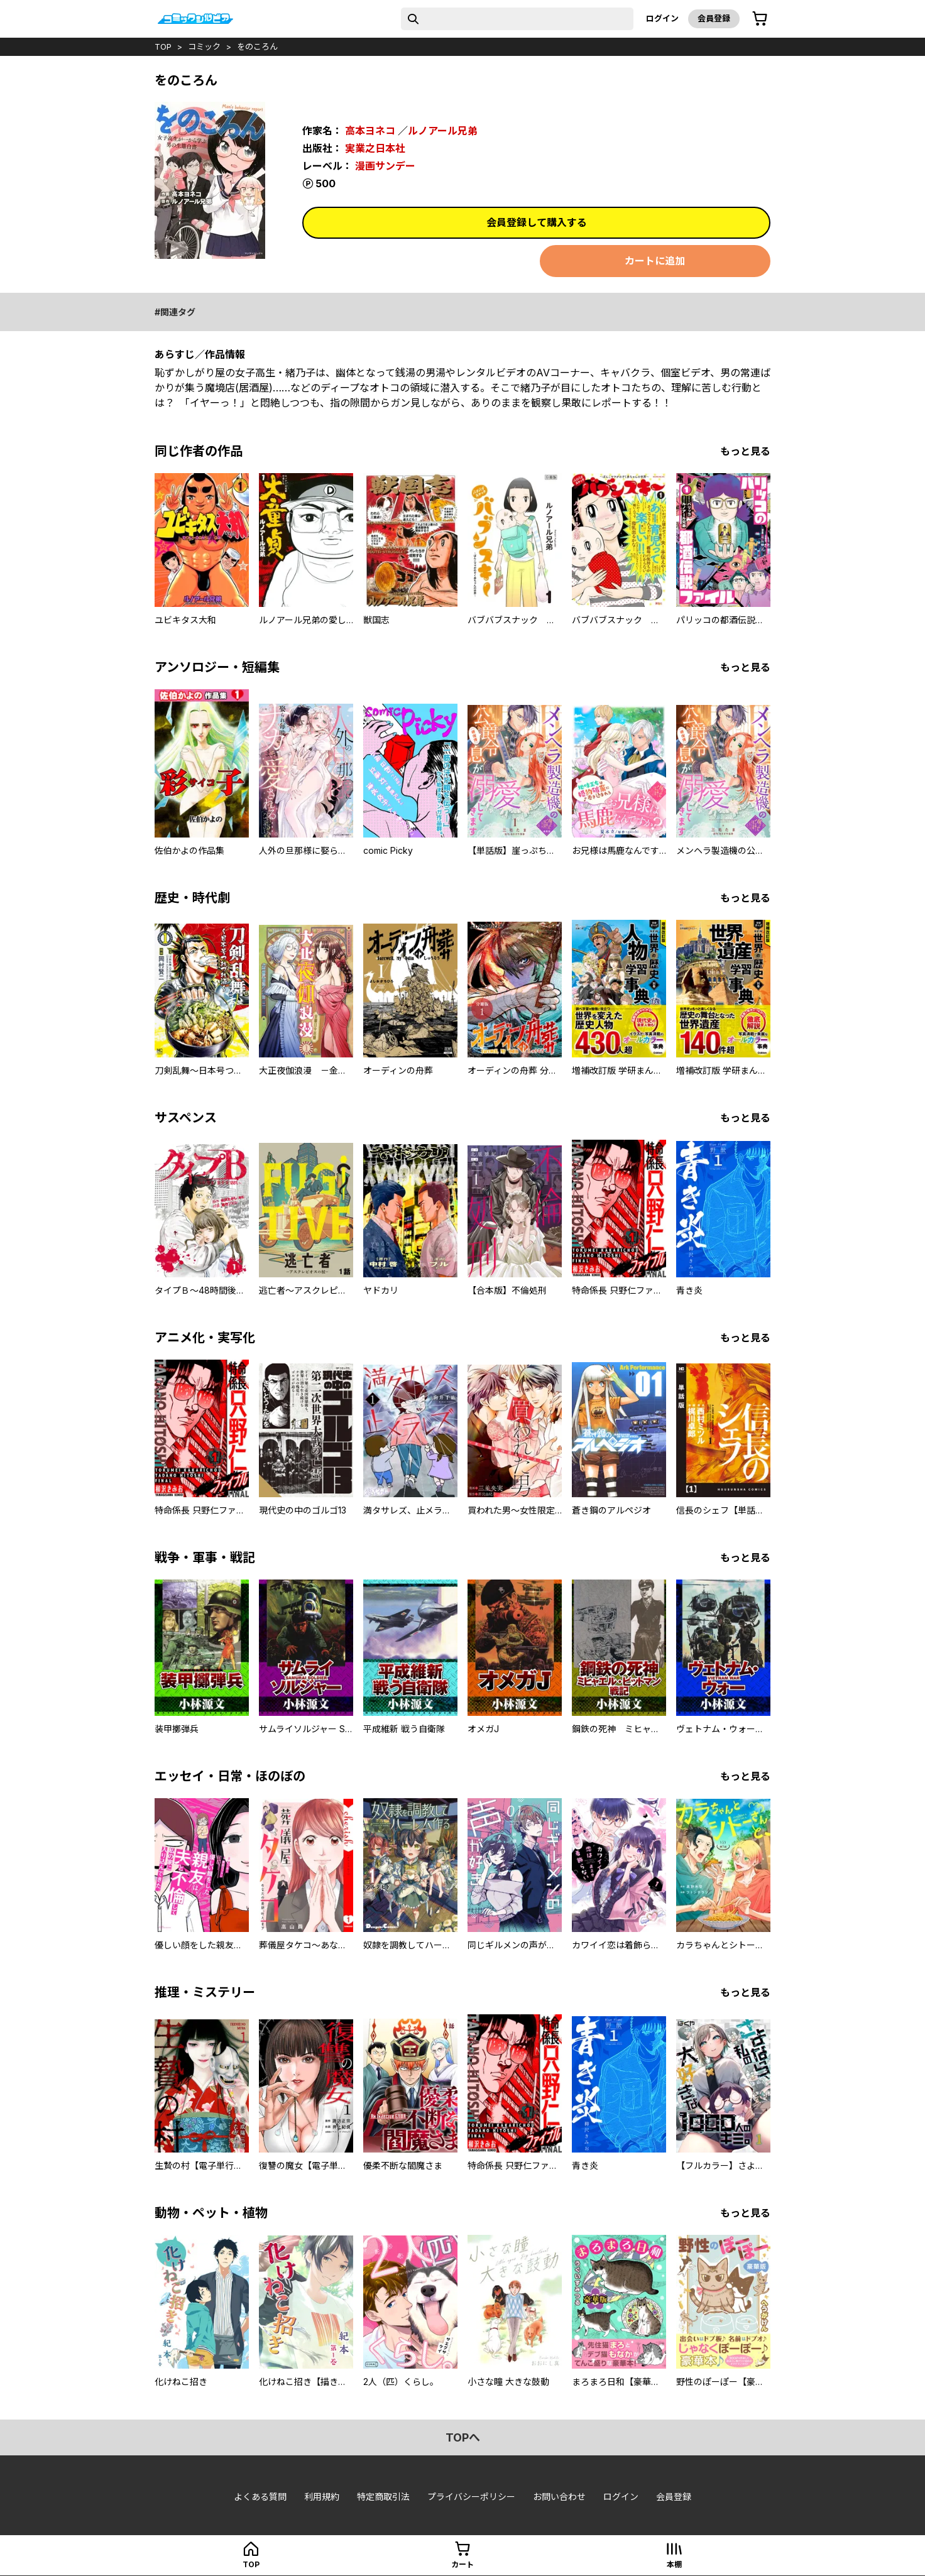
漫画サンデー (385, 166)
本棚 (674, 2564)
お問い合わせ (559, 2496)
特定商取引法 (383, 2496)
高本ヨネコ (370, 130)
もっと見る (745, 451)
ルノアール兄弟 (443, 130)
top (163, 46)
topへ (463, 2437)
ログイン (662, 18)
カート (462, 2564)
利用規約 (321, 2496)
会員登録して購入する (536, 222)
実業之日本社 (375, 148)
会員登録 (714, 18)
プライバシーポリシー (471, 2496)
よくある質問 (260, 2496)
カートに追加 (655, 260)
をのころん (257, 46)
